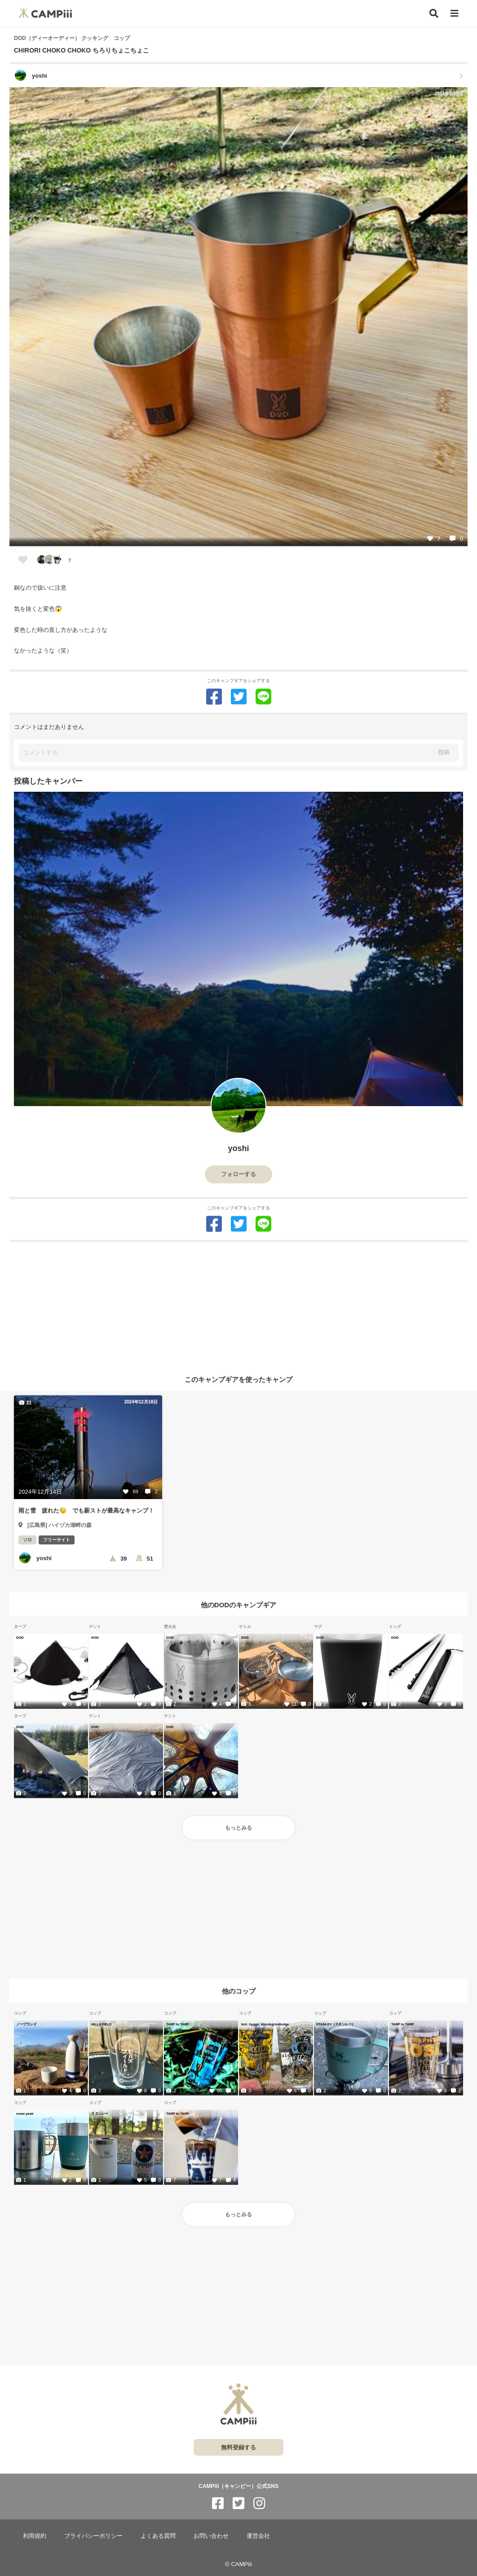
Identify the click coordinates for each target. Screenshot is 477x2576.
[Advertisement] (238, 1305)
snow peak (24, 2113)
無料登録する (238, 2447)
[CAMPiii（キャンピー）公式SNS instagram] (259, 2503)
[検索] (434, 13)
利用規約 (34, 2535)
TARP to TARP (177, 2024)
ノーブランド (26, 2024)
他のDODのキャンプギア (238, 1604)
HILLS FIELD (101, 2024)
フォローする (238, 1174)
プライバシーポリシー (93, 2535)
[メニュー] (454, 13)
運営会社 (258, 2535)
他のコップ (239, 1991)
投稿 (444, 752)
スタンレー (99, 2113)
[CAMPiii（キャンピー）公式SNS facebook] (218, 2503)
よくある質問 (158, 2535)
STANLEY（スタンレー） (335, 2024)
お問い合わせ (211, 2535)
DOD (20, 1637)
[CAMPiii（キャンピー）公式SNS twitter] (238, 2503)
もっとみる (238, 1828)
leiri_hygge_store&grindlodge (265, 2024)
